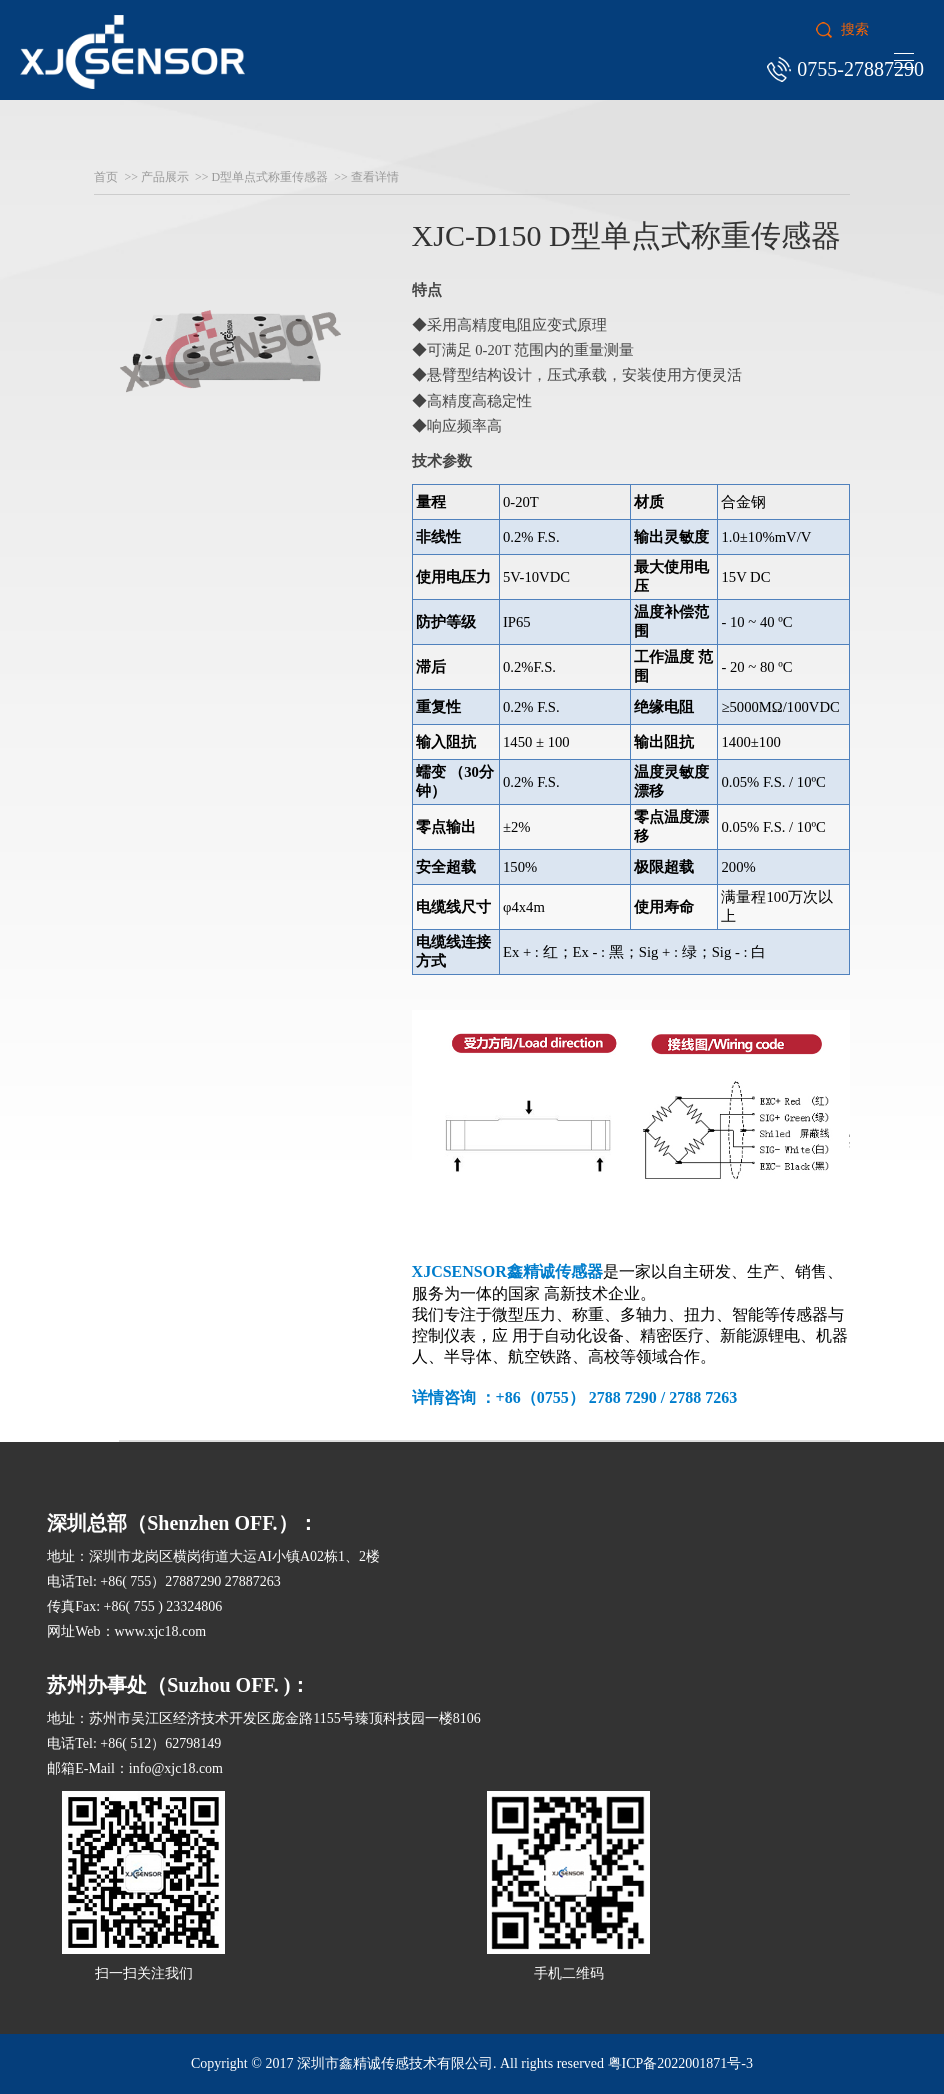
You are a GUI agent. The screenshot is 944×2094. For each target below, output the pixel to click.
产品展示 (165, 177)
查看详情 (375, 177)
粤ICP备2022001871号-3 (680, 2063)
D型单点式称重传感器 (270, 177)
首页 (106, 177)
